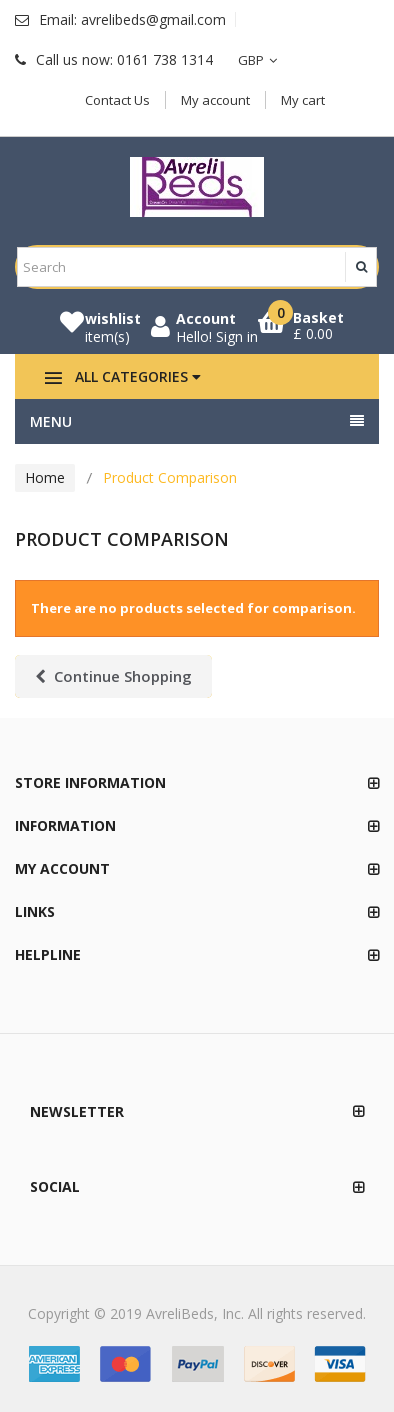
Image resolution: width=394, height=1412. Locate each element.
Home (45, 477)
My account (215, 100)
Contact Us (117, 100)
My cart (303, 100)
